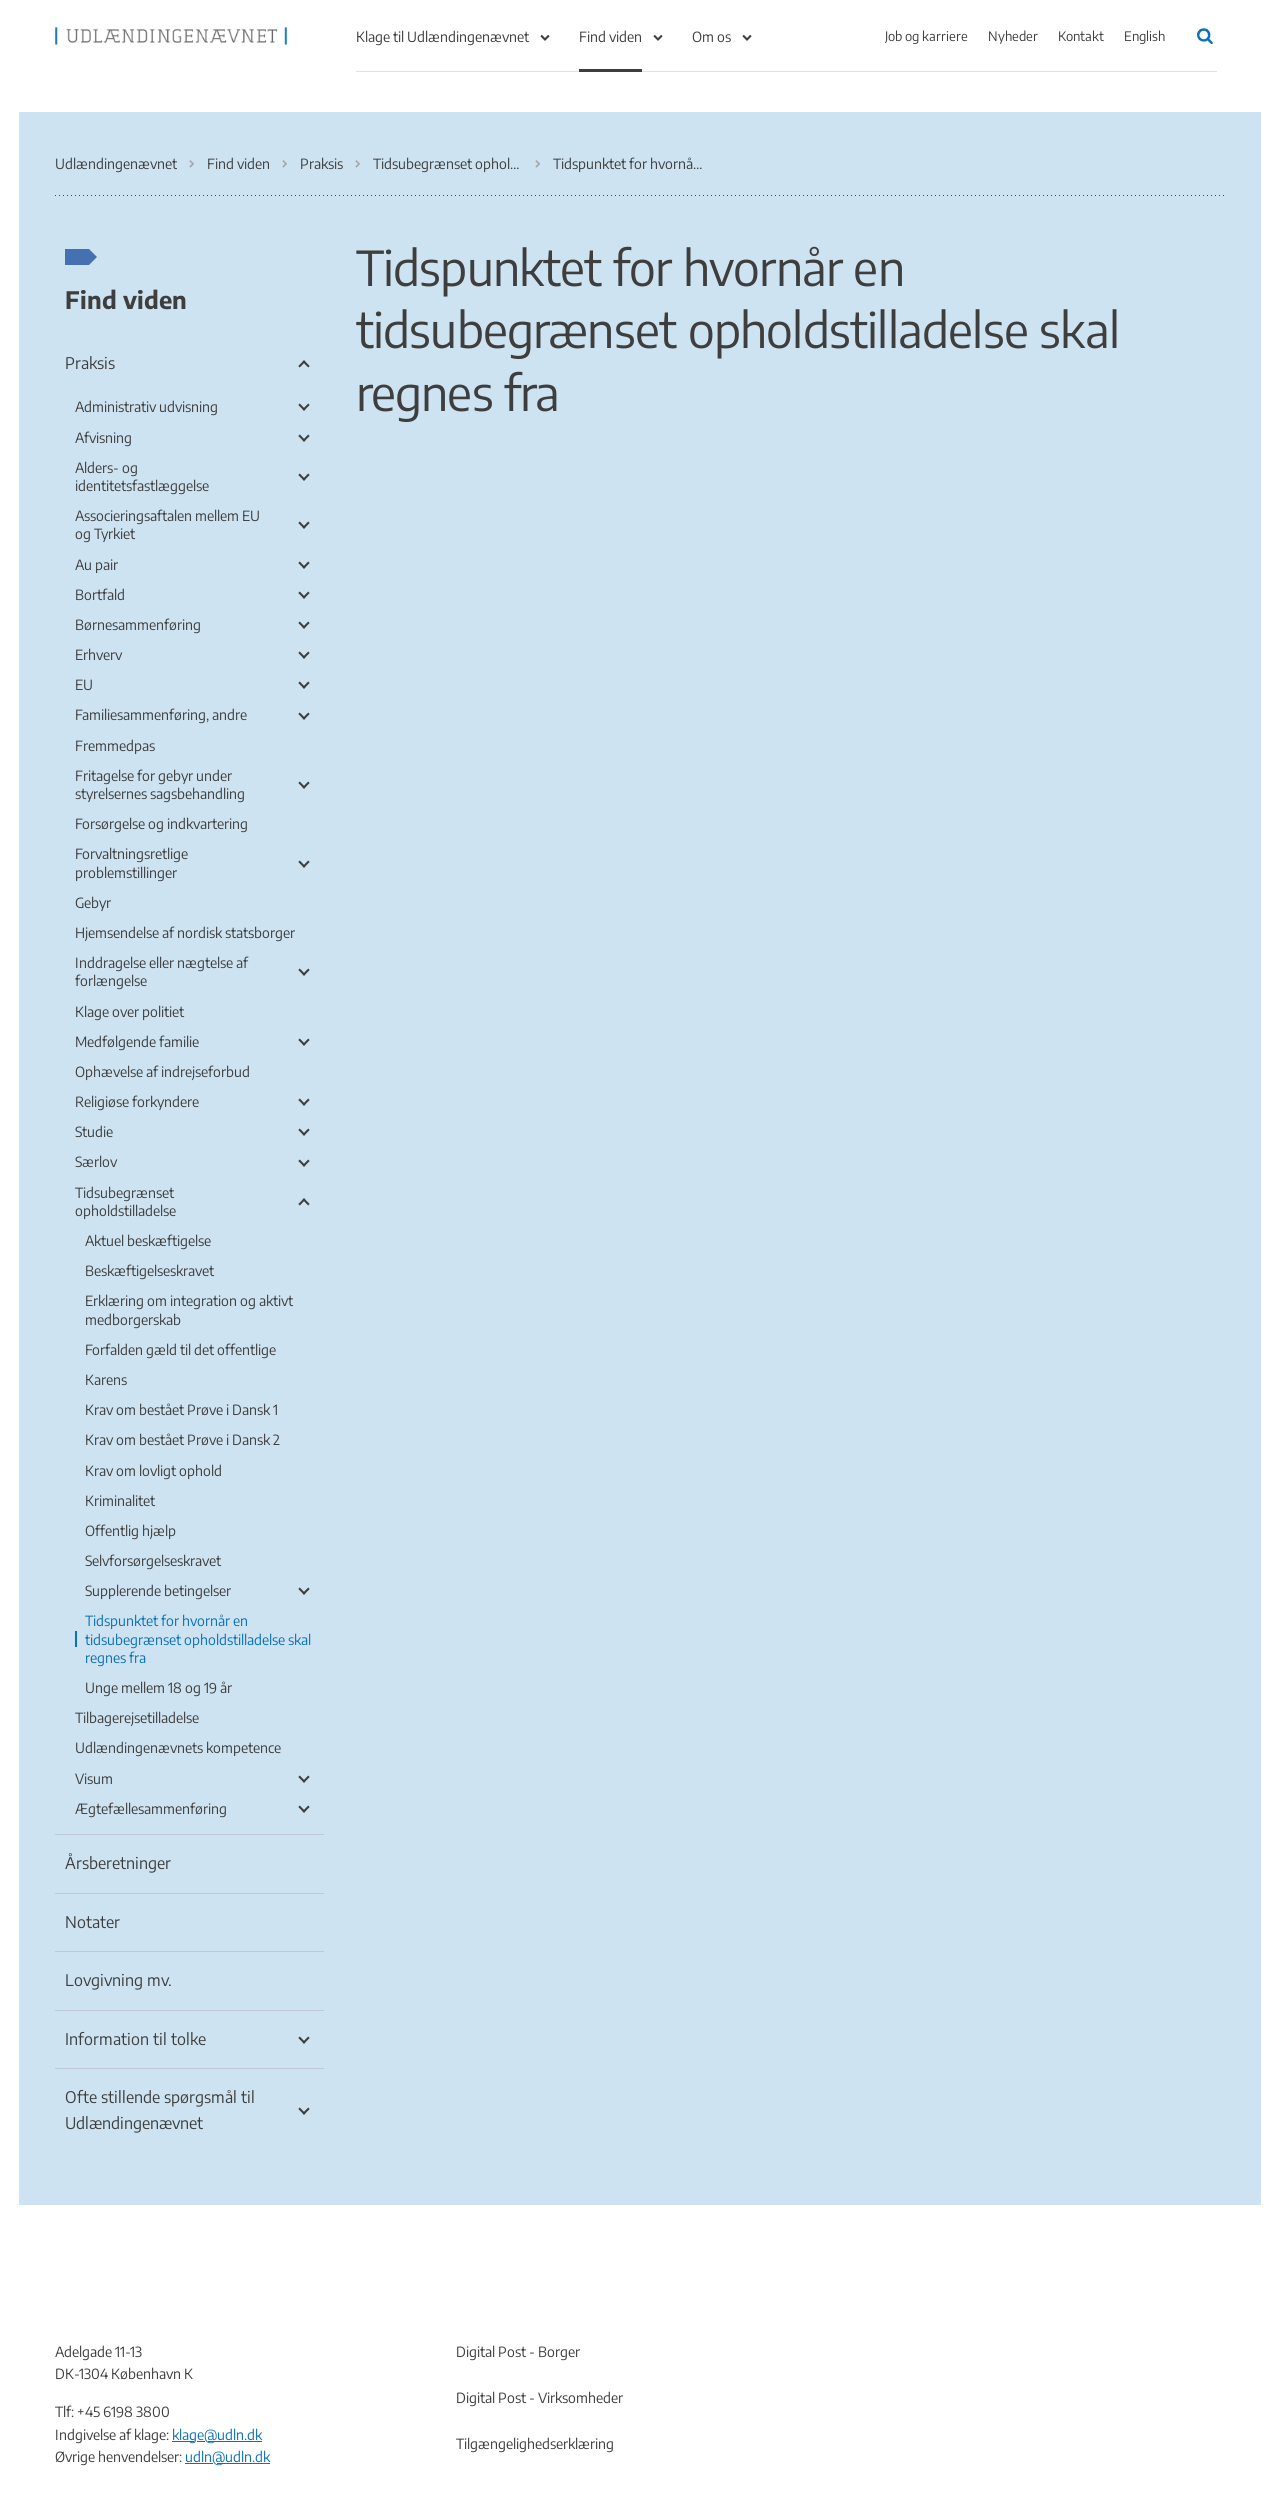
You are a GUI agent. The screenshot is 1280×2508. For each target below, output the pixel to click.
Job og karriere (926, 36)
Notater (92, 1922)
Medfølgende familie (137, 1041)
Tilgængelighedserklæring (535, 2443)
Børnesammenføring (138, 624)
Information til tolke (135, 2039)
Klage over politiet (129, 1011)
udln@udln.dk (227, 2456)
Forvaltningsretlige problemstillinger (131, 862)
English (1144, 36)
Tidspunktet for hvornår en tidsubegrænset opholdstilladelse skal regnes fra (198, 1638)
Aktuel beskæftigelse (148, 1240)
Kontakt (1081, 36)
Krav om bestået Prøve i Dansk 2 (182, 1439)
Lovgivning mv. (118, 1980)
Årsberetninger (118, 1863)
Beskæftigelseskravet (149, 1270)
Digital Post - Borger (518, 2351)
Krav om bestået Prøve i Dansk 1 (181, 1409)
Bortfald (100, 594)
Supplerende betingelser (158, 1590)
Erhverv (98, 654)
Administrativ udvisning (146, 406)
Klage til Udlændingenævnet (442, 36)
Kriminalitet (120, 1500)
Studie (94, 1131)
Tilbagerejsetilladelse (137, 1717)
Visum (94, 1778)
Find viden (610, 36)
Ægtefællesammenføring (151, 1808)
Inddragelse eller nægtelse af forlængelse (161, 971)
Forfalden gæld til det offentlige (180, 1349)
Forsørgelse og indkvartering (161, 823)
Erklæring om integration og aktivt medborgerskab (189, 1309)
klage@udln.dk (217, 2434)
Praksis (90, 363)
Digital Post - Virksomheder (539, 2397)
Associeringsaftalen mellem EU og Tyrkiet (167, 524)
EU (84, 684)
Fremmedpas (115, 745)
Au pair (96, 564)
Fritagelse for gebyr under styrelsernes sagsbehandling (160, 784)
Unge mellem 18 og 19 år (158, 1687)
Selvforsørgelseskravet (153, 1560)
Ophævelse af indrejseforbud (162, 1071)
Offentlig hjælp (130, 1530)
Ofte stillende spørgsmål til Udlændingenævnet (160, 2110)
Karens (106, 1379)
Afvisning (103, 437)
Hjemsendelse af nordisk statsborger (185, 932)
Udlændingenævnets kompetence (178, 1747)
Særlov (96, 1161)
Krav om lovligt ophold (153, 1470)
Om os (711, 36)
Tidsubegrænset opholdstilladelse (125, 1201)
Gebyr (93, 902)
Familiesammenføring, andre (161, 714)
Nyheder (1013, 36)
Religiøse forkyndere (137, 1101)
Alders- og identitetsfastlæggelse (142, 476)
